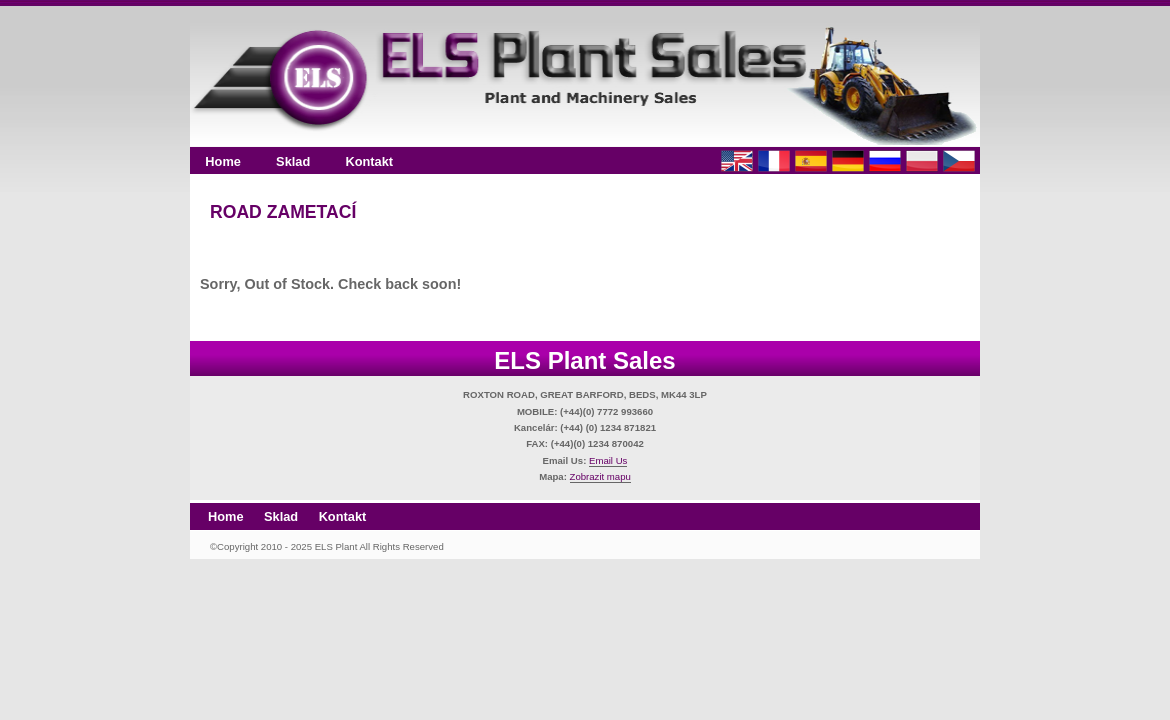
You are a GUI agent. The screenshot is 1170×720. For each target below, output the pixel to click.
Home (223, 161)
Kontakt (369, 161)
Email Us (608, 460)
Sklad (293, 161)
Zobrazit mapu (600, 476)
